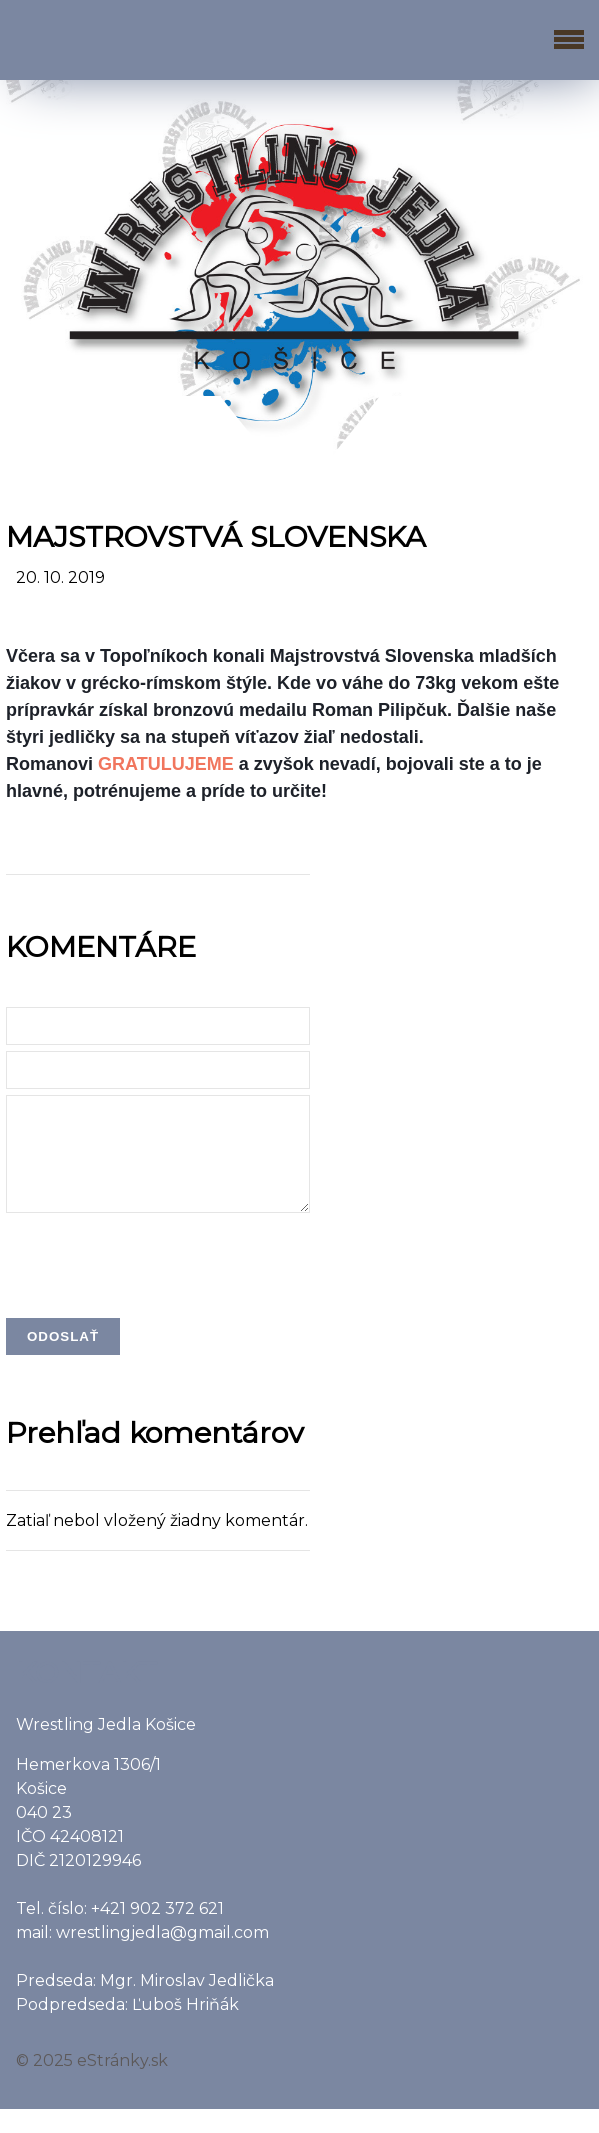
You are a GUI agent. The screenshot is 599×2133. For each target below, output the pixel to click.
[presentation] (158, 1288)
